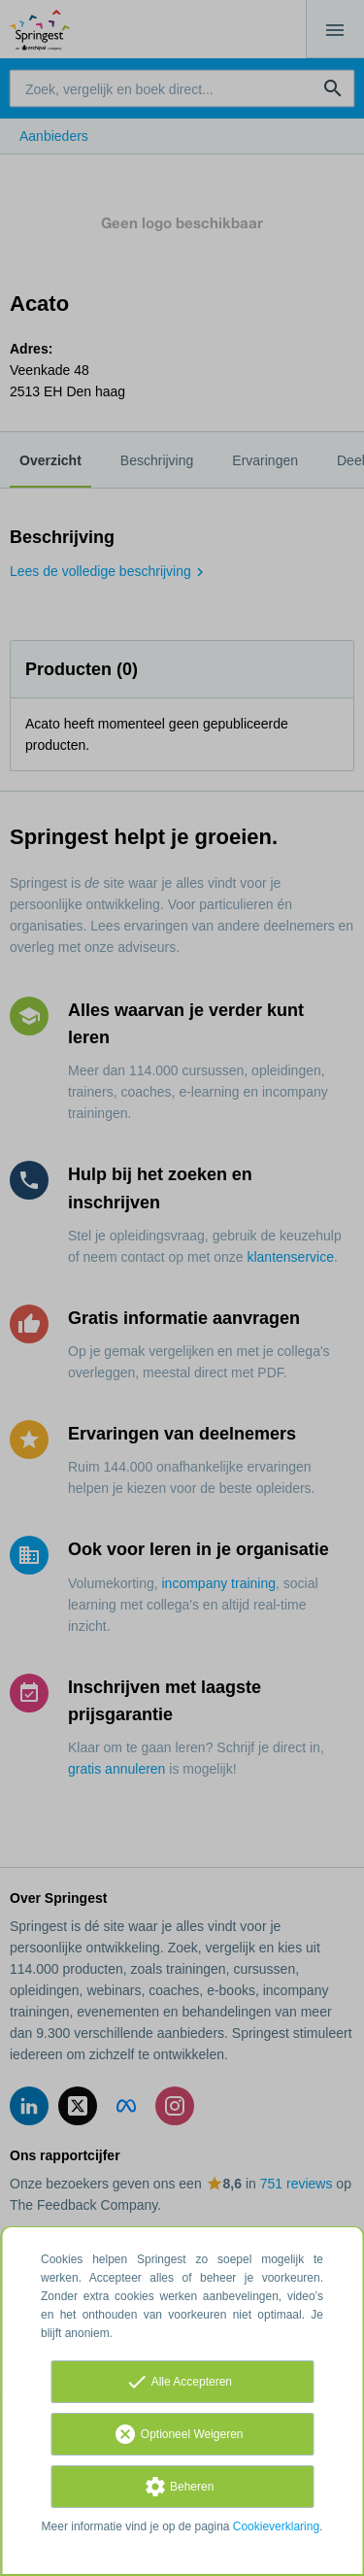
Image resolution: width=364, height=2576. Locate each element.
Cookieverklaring (276, 2526)
